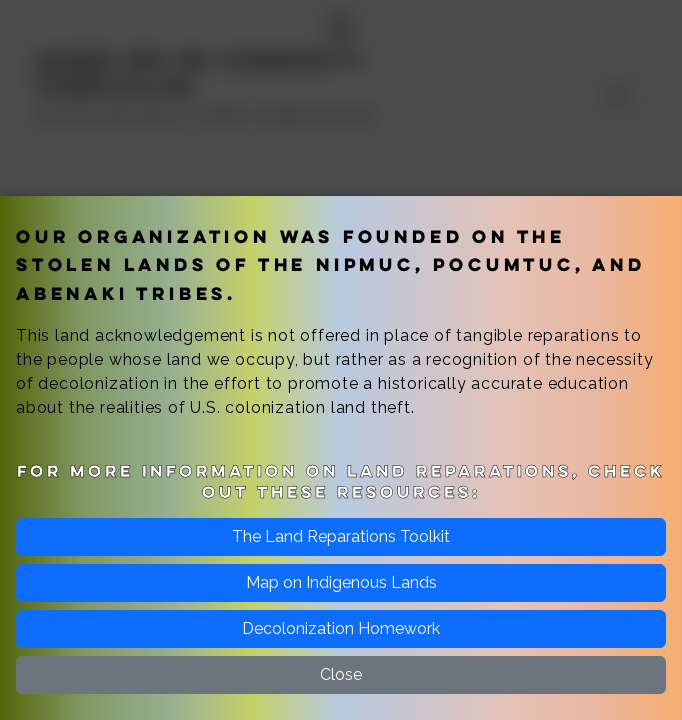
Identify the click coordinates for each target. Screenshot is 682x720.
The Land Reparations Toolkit (341, 536)
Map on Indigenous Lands (341, 582)
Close (341, 674)
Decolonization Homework (341, 628)
